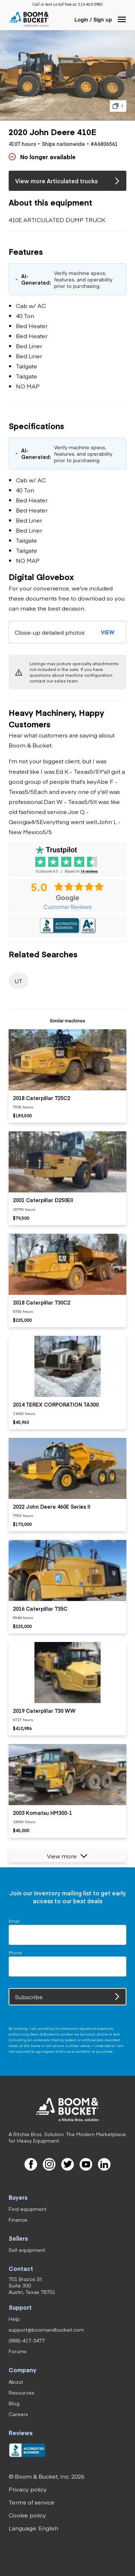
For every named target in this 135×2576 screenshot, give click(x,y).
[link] (90, 4)
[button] (122, 19)
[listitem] (67, 1076)
